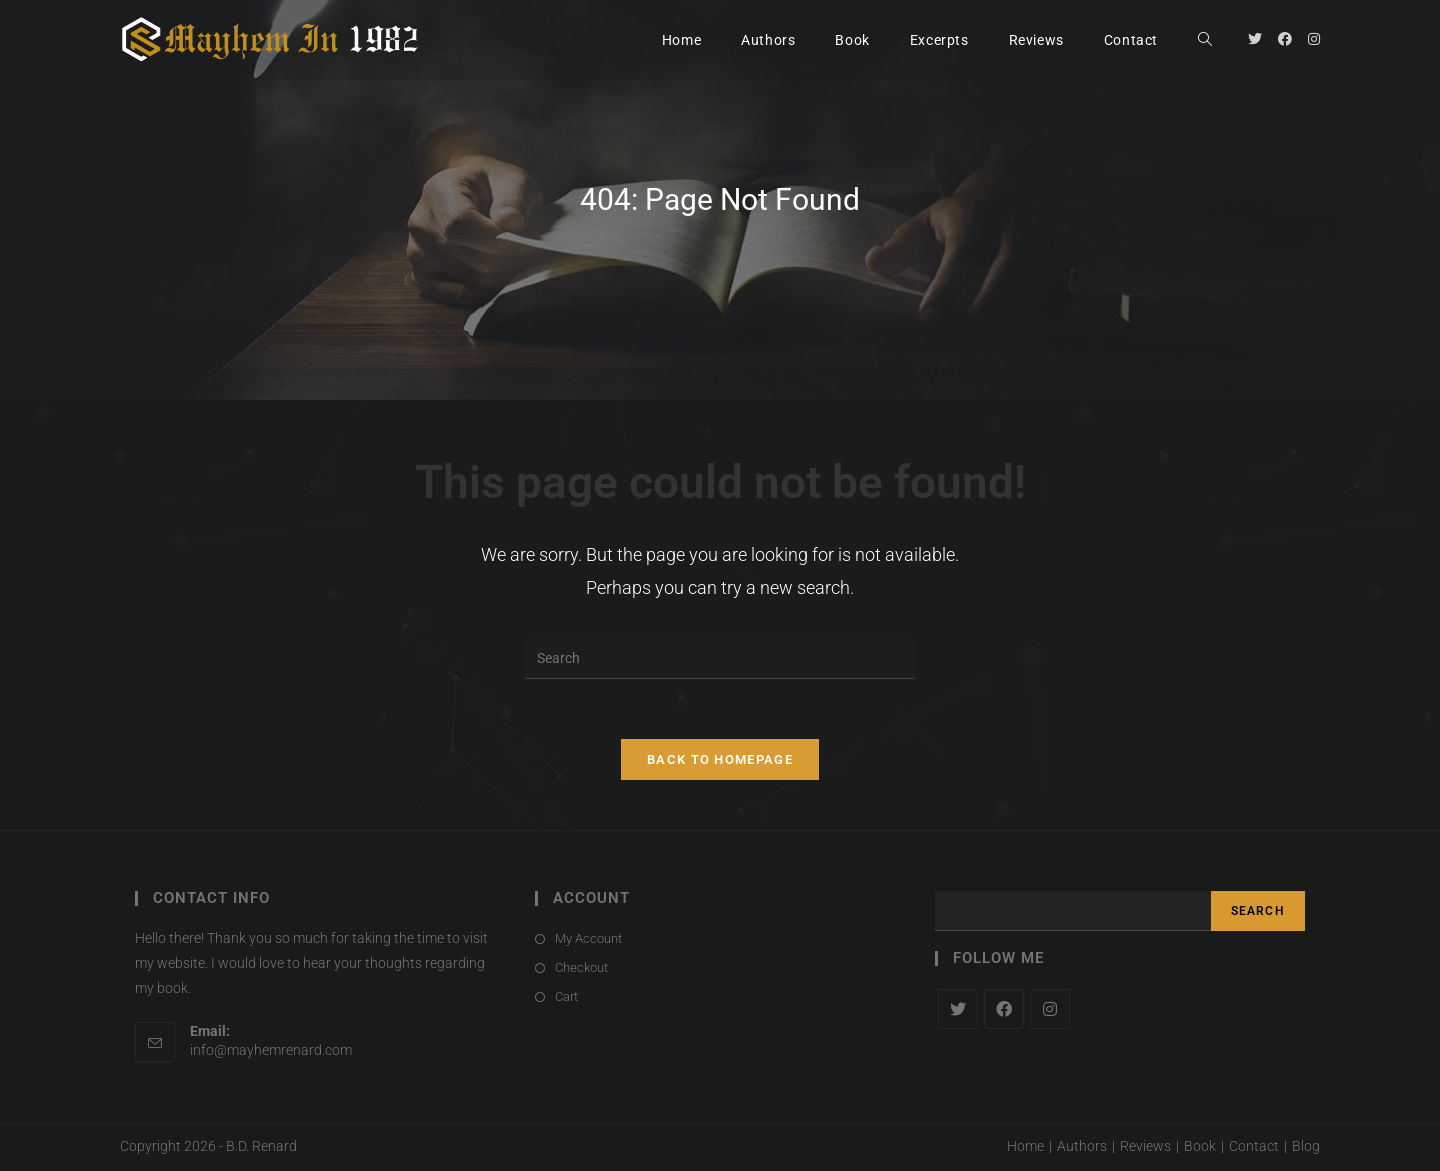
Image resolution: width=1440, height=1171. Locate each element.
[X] (958, 1009)
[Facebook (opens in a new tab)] (1285, 39)
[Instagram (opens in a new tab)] (1314, 39)
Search (1258, 911)
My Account (588, 938)
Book (1200, 1147)
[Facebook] (1004, 1009)
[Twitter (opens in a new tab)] (1255, 39)
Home (1025, 1147)
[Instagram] (1050, 1009)
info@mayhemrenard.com (271, 1050)
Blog (1306, 1147)
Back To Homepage (720, 759)
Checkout (581, 967)
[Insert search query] (720, 659)
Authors (1082, 1147)
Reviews (1145, 1147)
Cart (566, 997)
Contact (1254, 1147)
